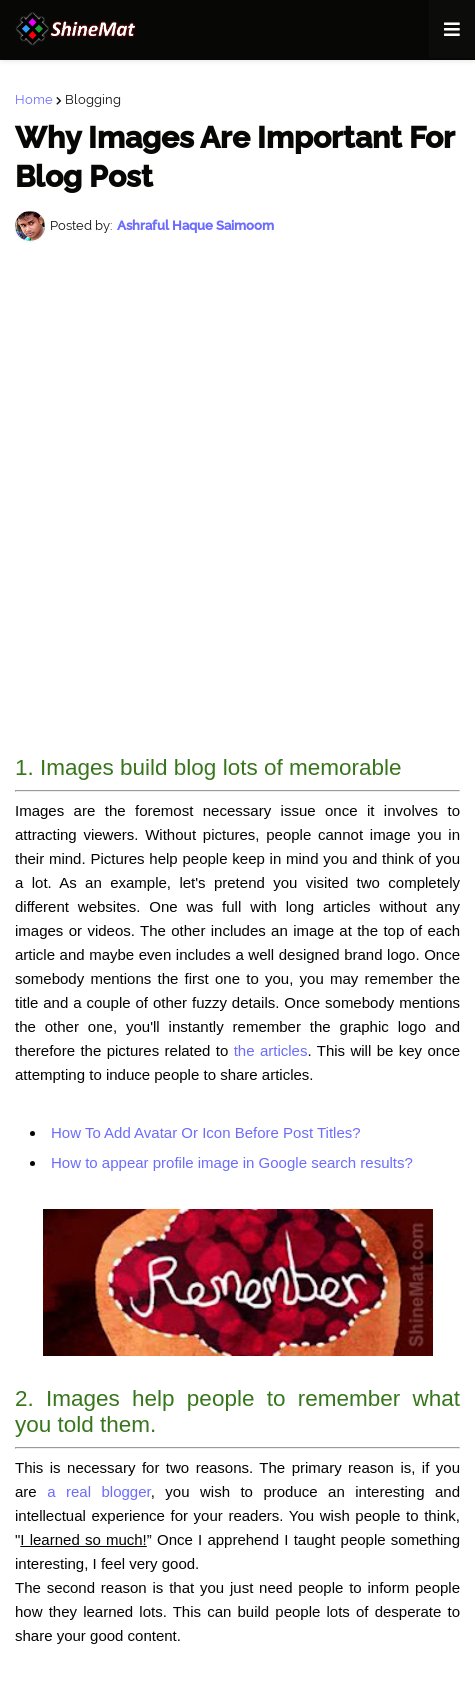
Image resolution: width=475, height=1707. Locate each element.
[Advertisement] (237, 498)
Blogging (93, 99)
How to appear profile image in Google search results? (232, 1162)
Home (34, 99)
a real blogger (99, 1491)
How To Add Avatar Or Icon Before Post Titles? (206, 1132)
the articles (271, 1050)
